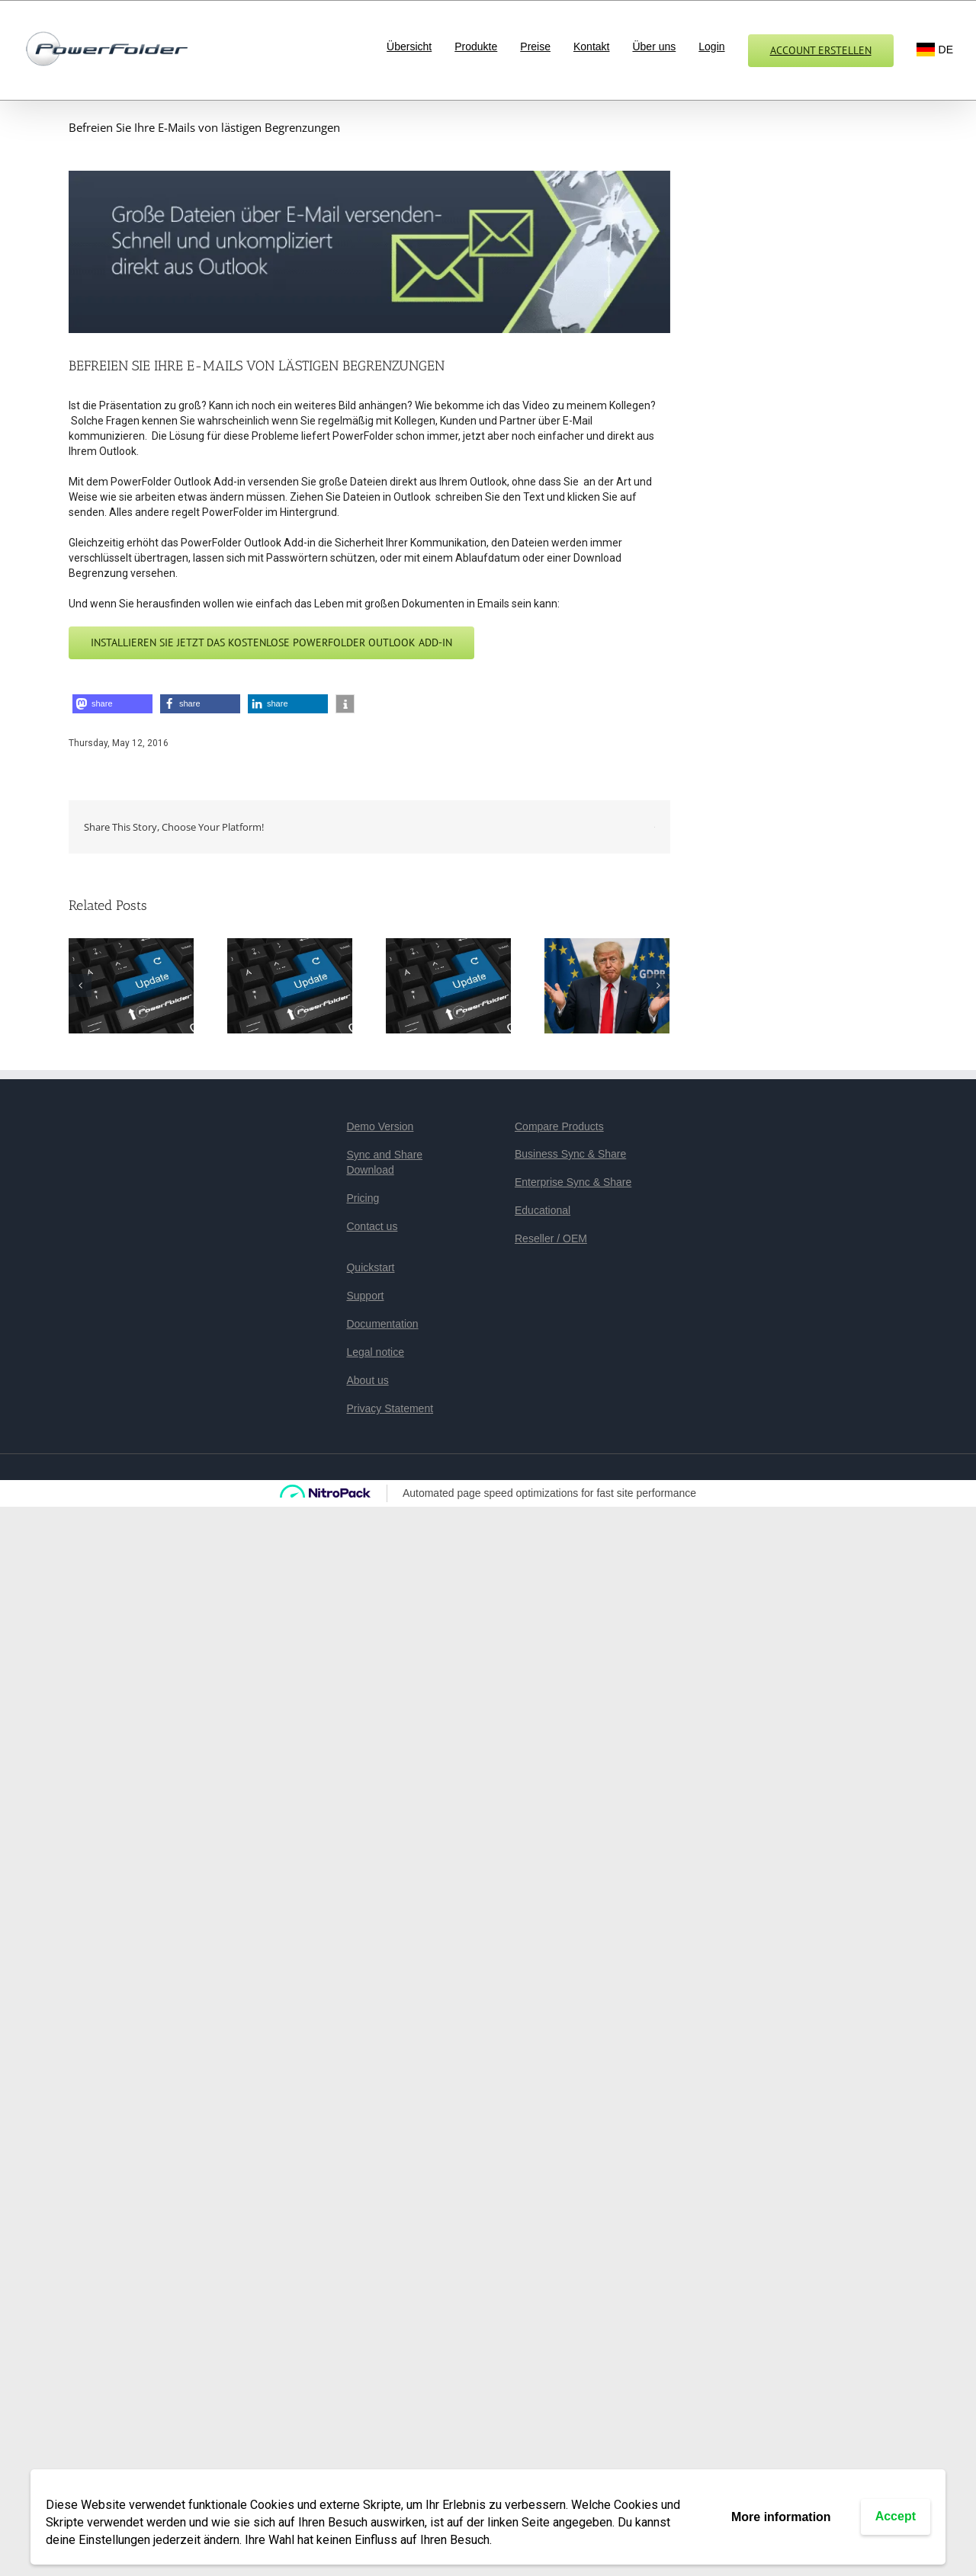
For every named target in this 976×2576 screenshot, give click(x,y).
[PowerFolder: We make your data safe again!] (606, 985)
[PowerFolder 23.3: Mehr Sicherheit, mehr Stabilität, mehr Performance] (131, 985)
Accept (895, 2516)
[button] (112, 703)
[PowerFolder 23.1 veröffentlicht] (448, 985)
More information (781, 2516)
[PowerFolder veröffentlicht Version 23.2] (289, 985)
